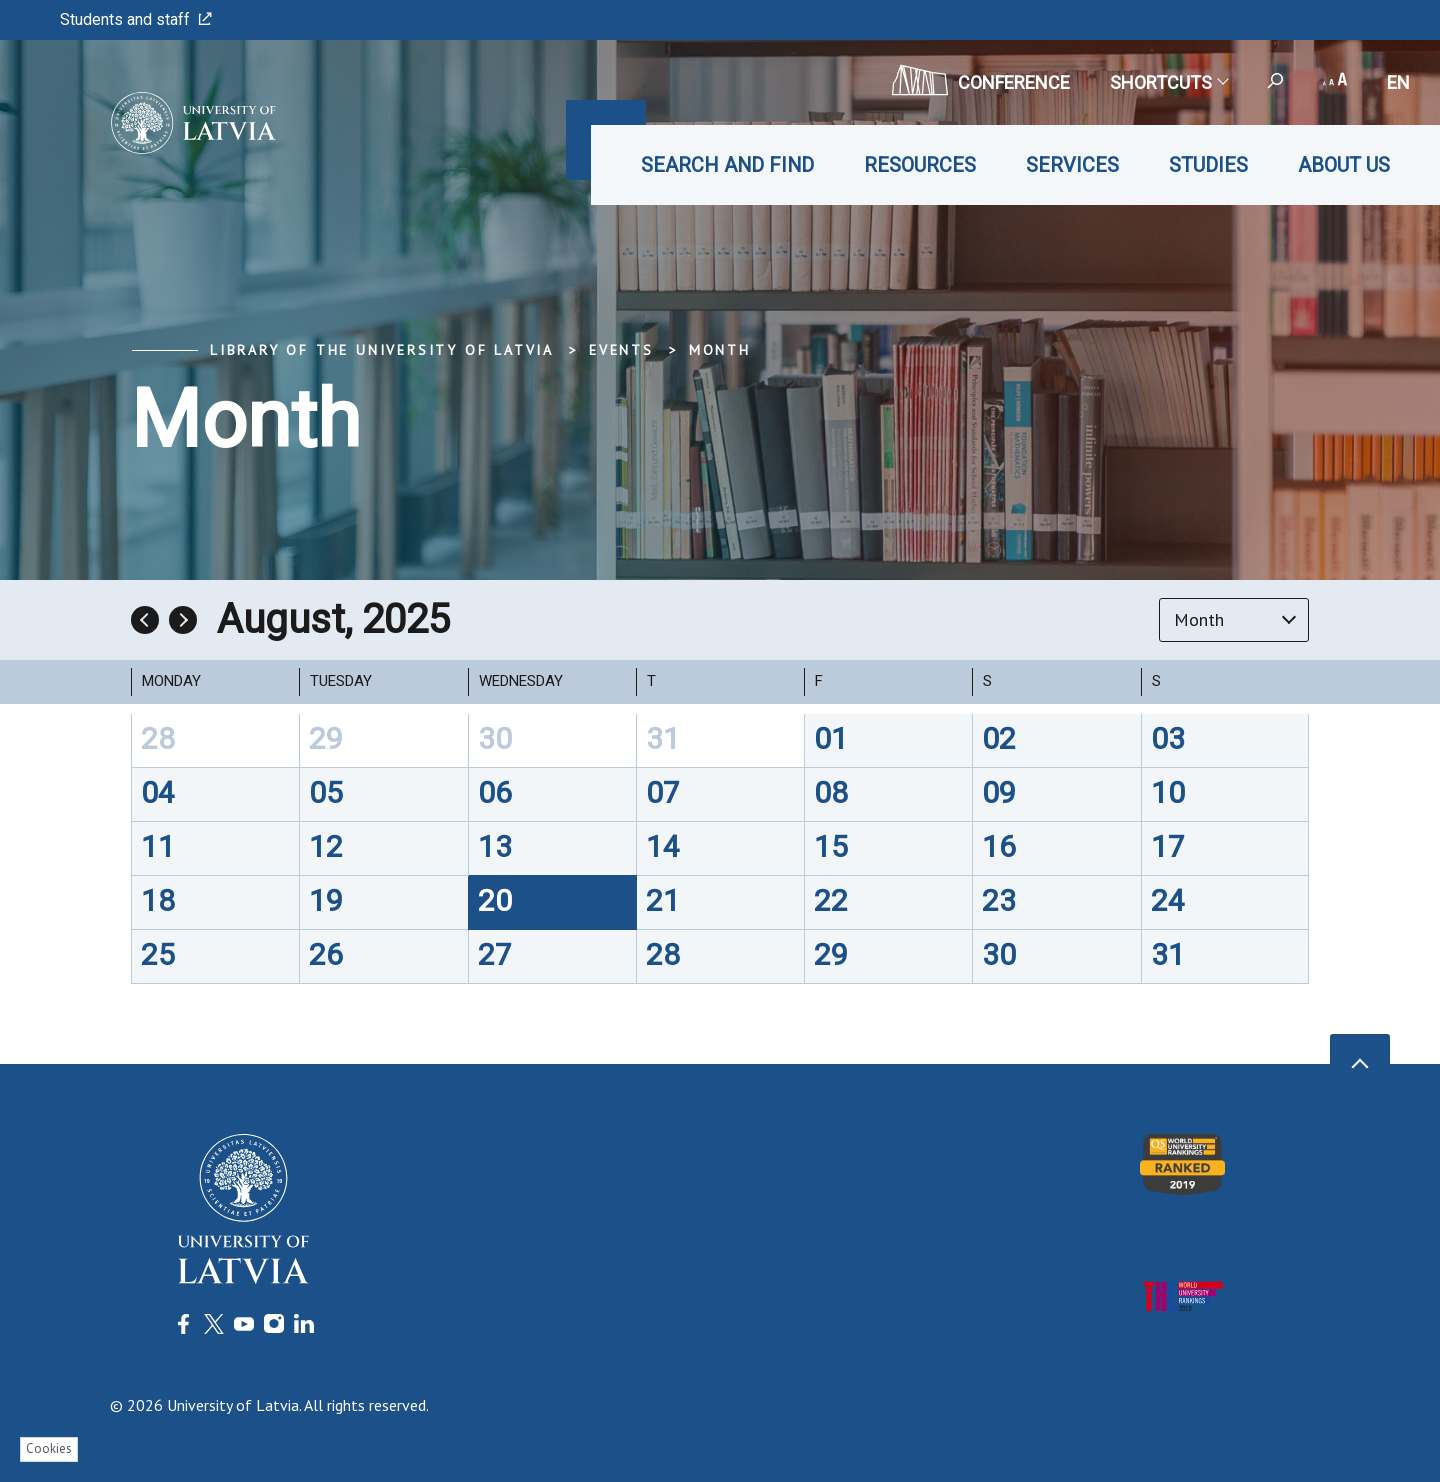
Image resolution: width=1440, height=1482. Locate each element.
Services (1072, 165)
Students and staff (136, 19)
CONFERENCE (981, 80)
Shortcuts (1168, 82)
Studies (1208, 165)
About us (1344, 165)
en (1398, 82)
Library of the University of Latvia (382, 350)
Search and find (727, 165)
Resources (920, 165)
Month (720, 350)
